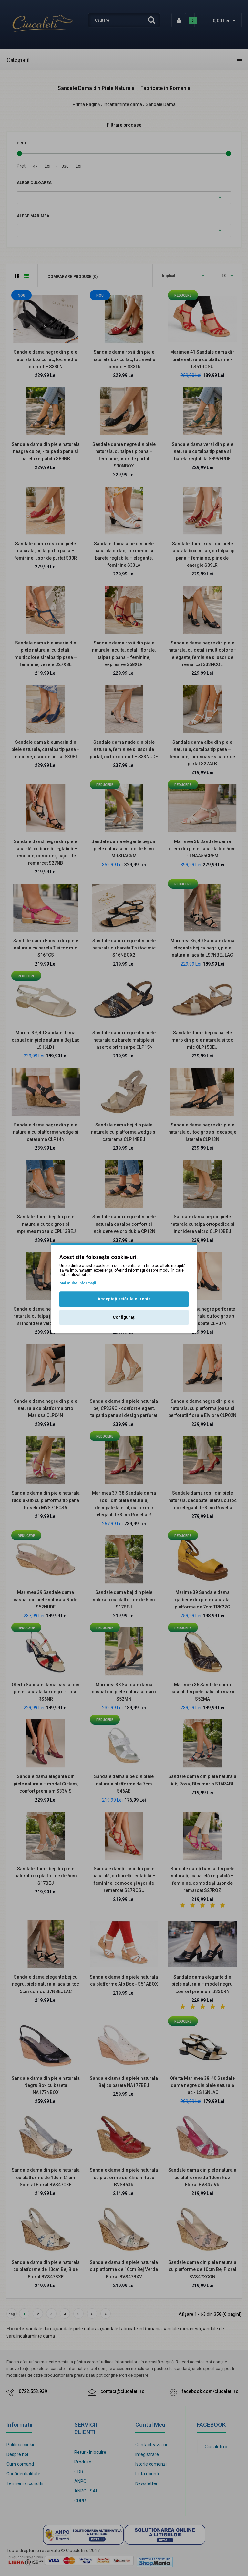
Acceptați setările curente (124, 1298)
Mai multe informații (77, 1283)
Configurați (124, 1317)
